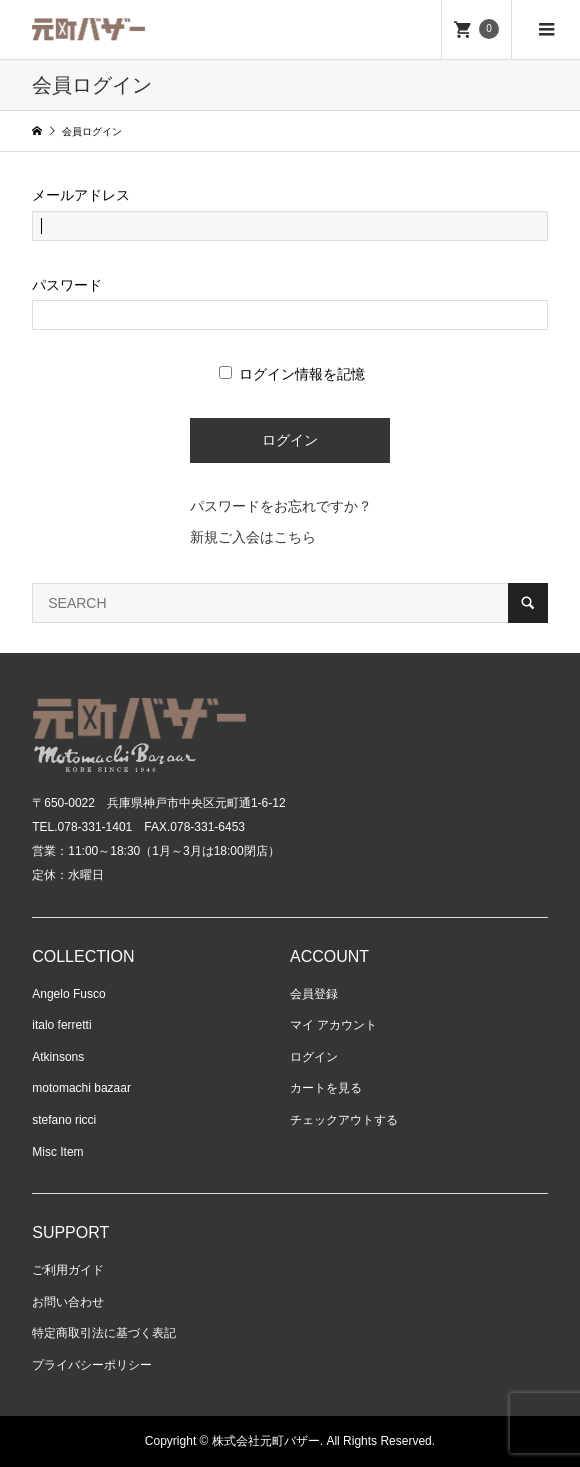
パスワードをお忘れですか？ (281, 506)
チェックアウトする (344, 1120)
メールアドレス (81, 195)
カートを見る (326, 1088)
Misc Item (57, 1152)
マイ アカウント (333, 1025)
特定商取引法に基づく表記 (104, 1333)
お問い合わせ (68, 1302)
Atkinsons (58, 1057)
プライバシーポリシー (92, 1365)
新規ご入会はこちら (253, 537)
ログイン (314, 1057)
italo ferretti (61, 1025)
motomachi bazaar (81, 1088)
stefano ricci (64, 1120)
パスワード (67, 285)
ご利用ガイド (68, 1270)
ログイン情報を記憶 (292, 374)
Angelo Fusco (68, 994)
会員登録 (314, 994)
